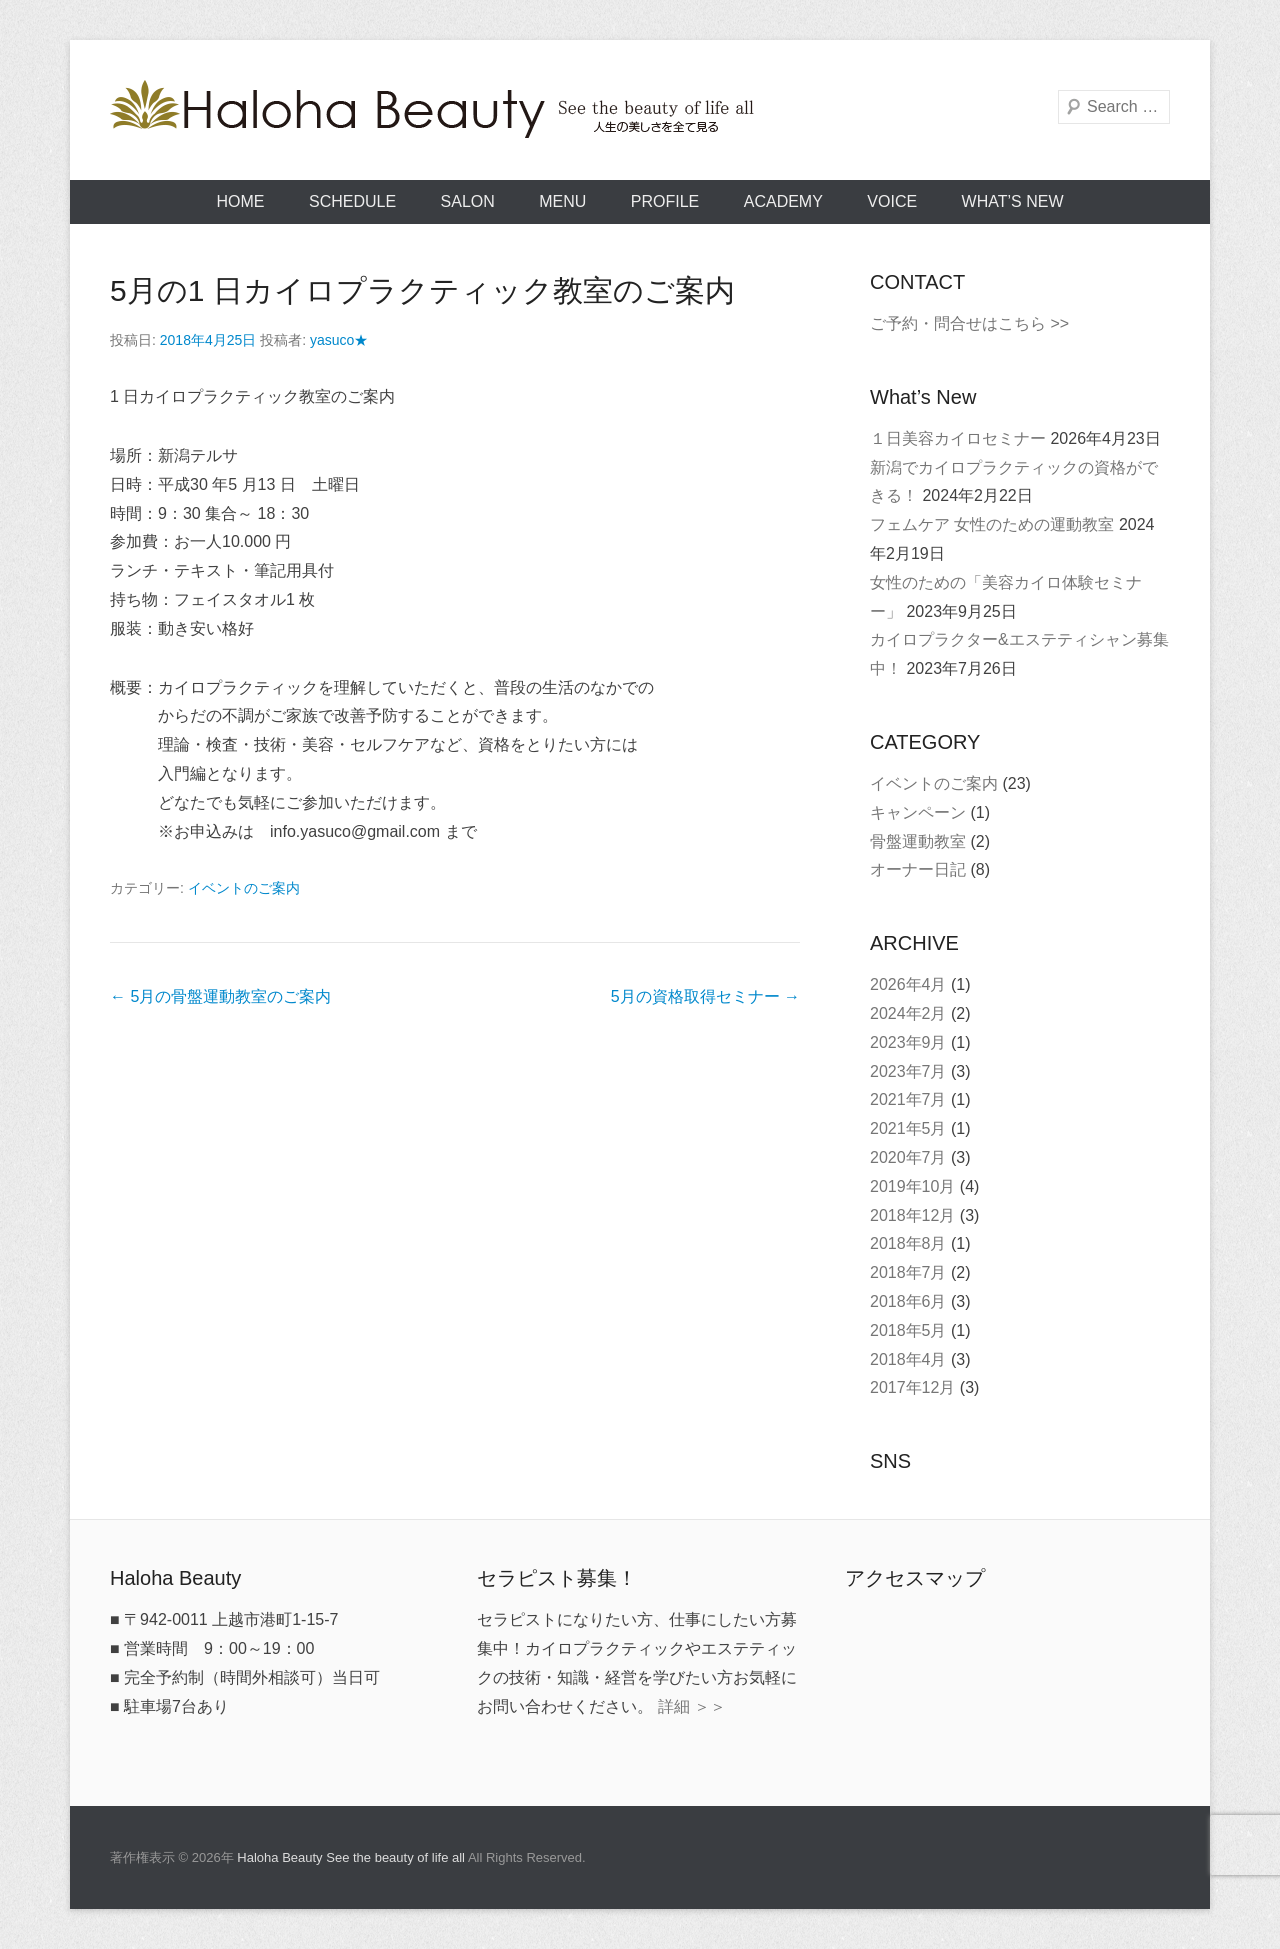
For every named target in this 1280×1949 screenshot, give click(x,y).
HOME (241, 201)
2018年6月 (908, 1301)
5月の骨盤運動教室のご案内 (220, 996)
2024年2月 (908, 1013)
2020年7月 (908, 1157)
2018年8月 (908, 1243)
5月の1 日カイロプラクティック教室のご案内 (422, 290)
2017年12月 (912, 1387)
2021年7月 (908, 1099)
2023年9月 (908, 1042)
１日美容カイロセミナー (958, 438)
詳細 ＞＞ (692, 1706)
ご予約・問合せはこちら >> (969, 323)
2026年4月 (908, 984)
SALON (468, 201)
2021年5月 (908, 1128)
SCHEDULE (352, 201)
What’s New (1013, 201)
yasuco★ (339, 340)
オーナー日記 (918, 869)
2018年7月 (908, 1272)
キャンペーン (918, 812)
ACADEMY (783, 201)
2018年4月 (908, 1359)
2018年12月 (912, 1215)
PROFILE (665, 201)
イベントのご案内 (244, 888)
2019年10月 (912, 1186)
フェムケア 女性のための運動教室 (992, 524)
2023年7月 (908, 1071)
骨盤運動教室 (918, 841)
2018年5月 (908, 1330)
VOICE (892, 201)
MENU (562, 201)
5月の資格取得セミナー (705, 996)
